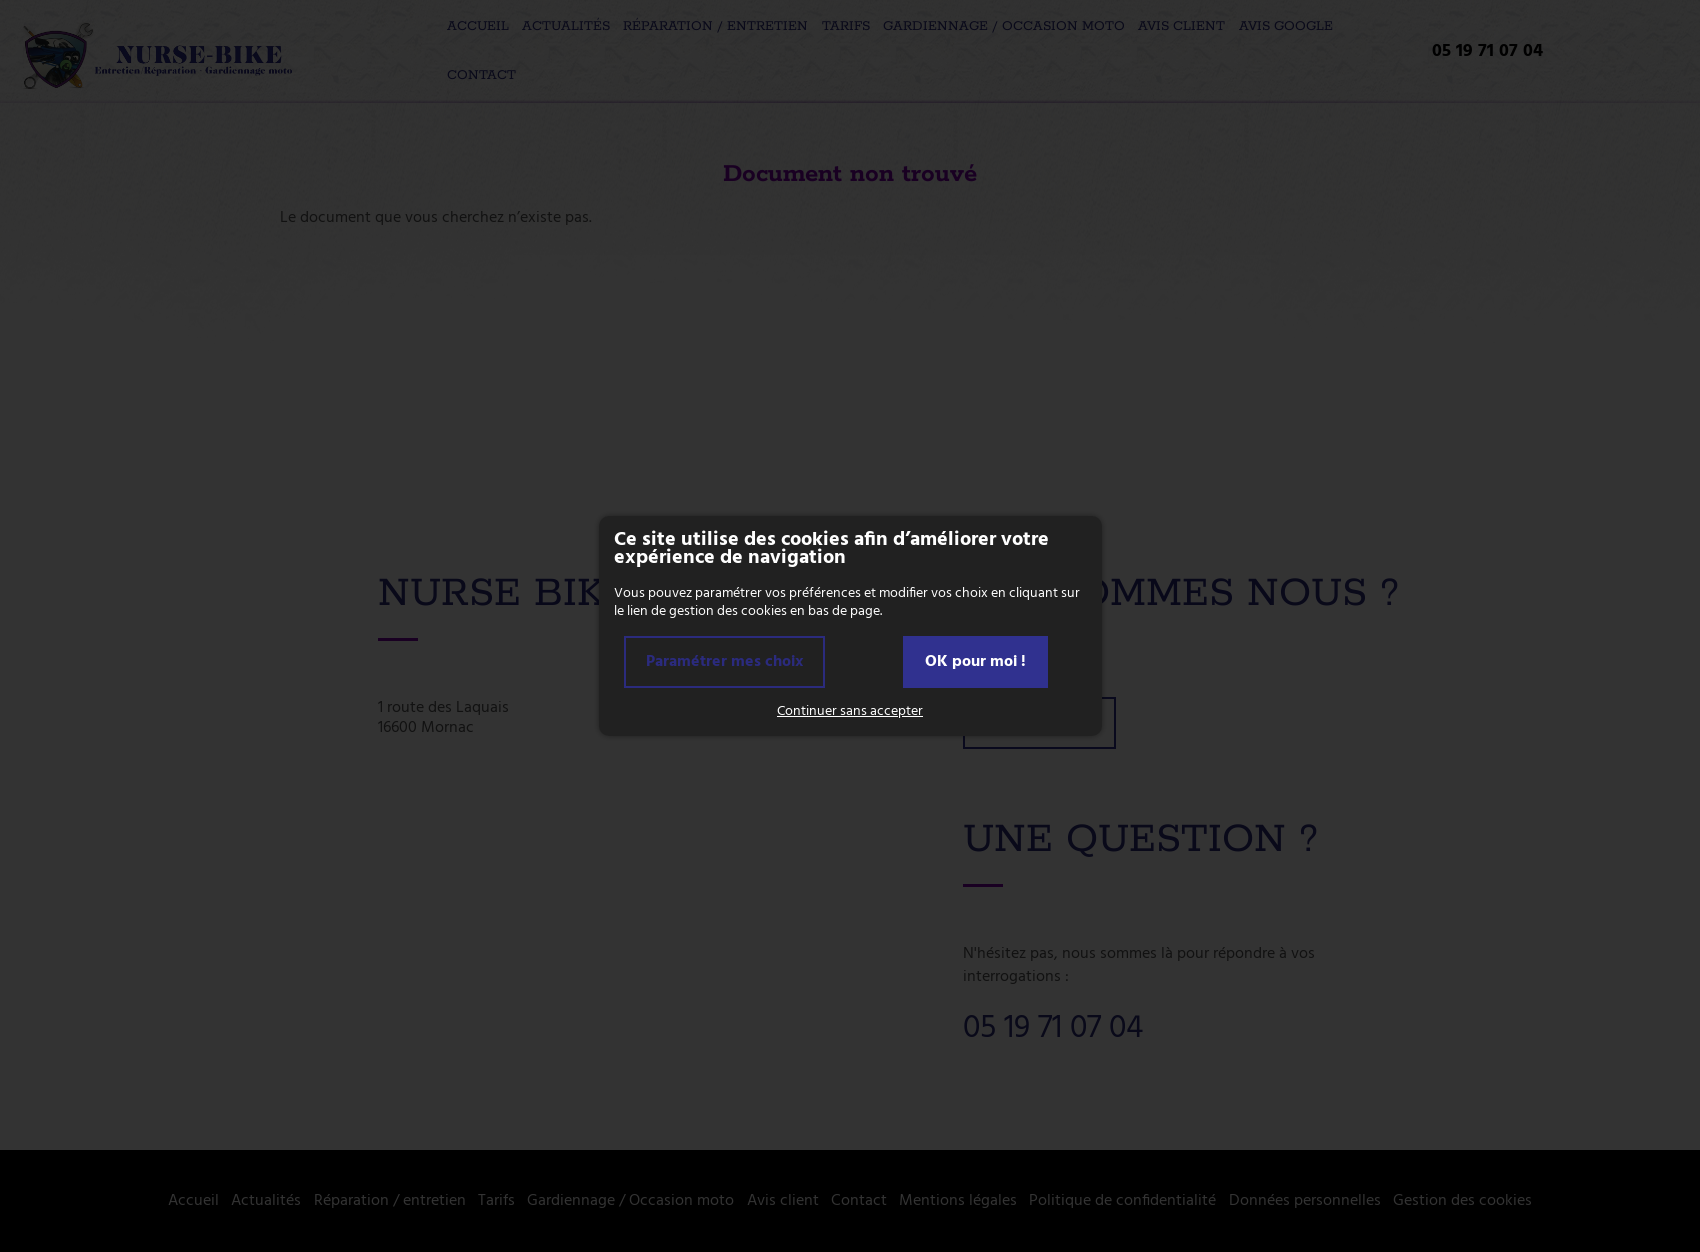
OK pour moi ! (975, 662)
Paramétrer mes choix (724, 662)
